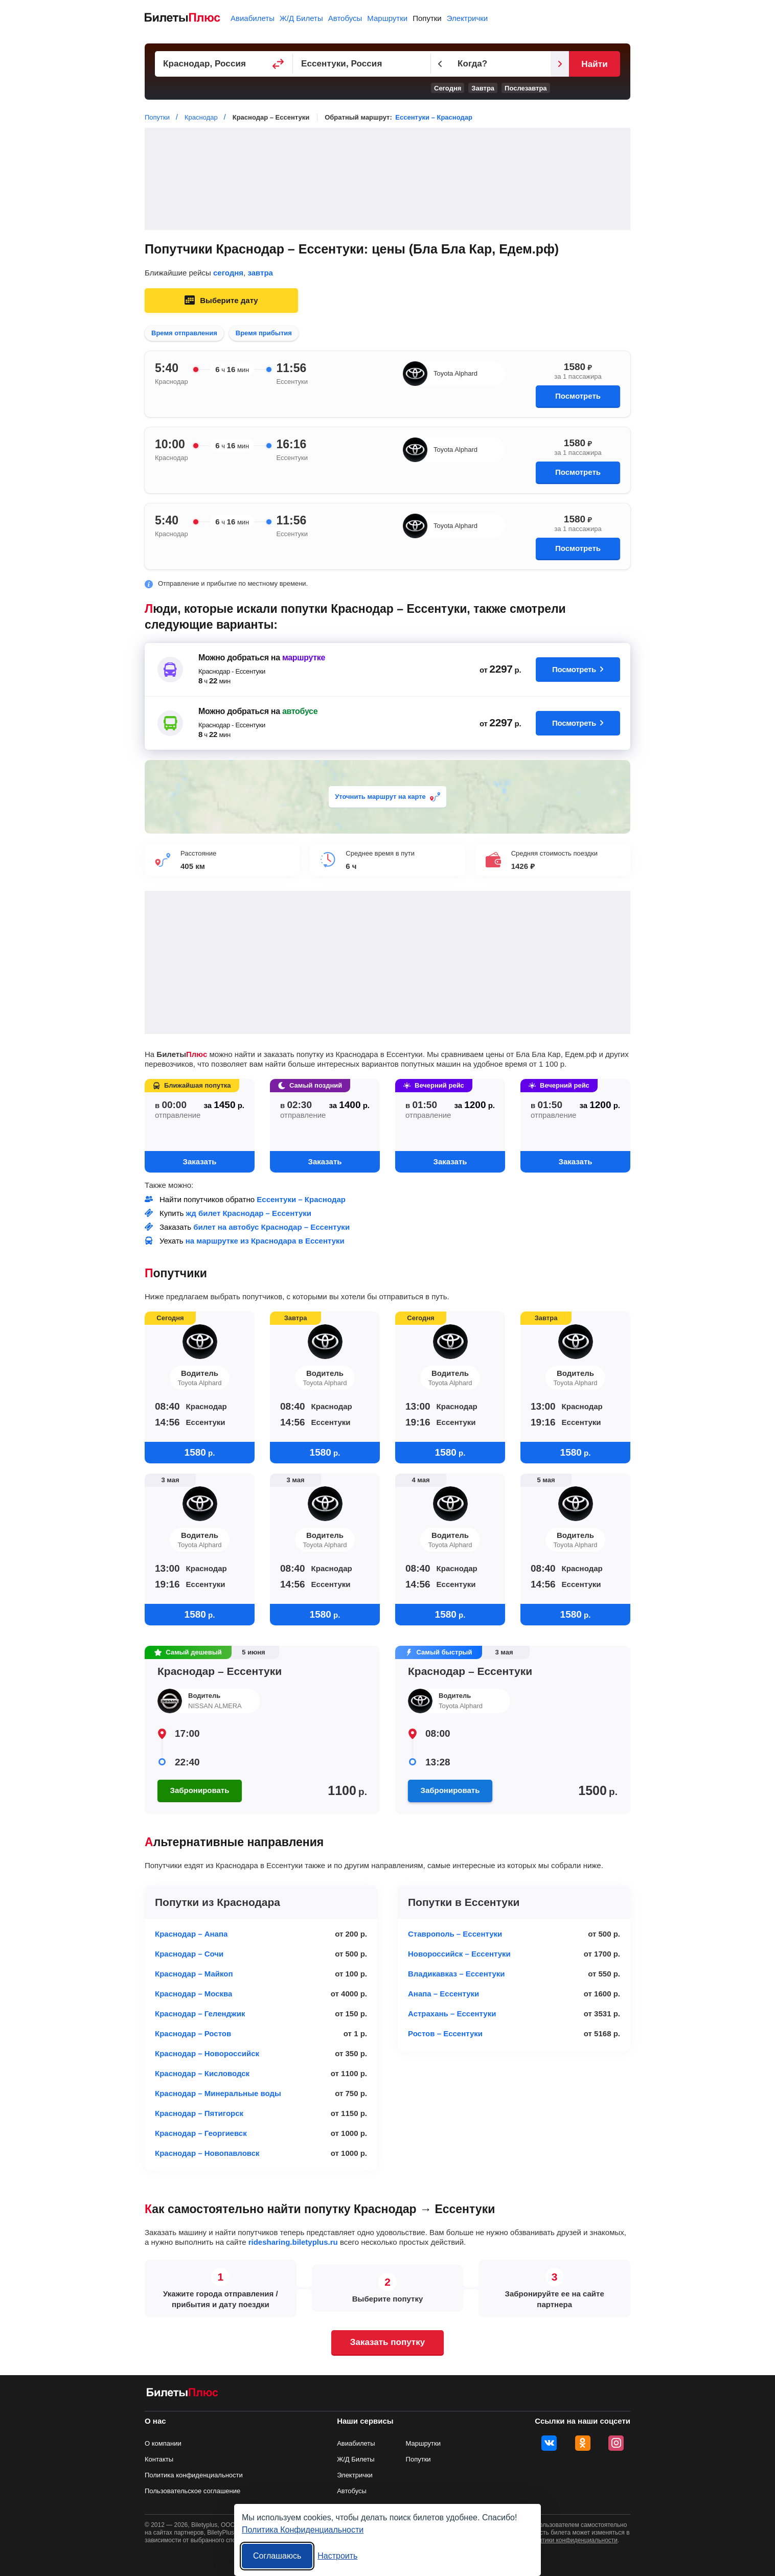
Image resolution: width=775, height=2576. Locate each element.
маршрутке (303, 657)
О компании (163, 2443)
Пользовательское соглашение (192, 2491)
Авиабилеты (253, 18)
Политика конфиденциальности (194, 2475)
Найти (594, 64)
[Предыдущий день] (440, 64)
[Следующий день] (560, 64)
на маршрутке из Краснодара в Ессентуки (265, 1240)
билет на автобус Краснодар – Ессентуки (271, 1227)
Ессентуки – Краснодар (433, 117)
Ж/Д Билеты (301, 18)
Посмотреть (578, 396)
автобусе (299, 711)
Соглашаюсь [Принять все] (277, 2555)
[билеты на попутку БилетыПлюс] (182, 2394)
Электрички (467, 18)
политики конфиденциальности (573, 2540)
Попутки (427, 18)
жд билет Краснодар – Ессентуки (248, 1213)
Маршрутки (387, 18)
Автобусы (345, 18)
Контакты (159, 2459)
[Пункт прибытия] (362, 64)
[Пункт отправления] (224, 64)
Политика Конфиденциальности (302, 2529)
